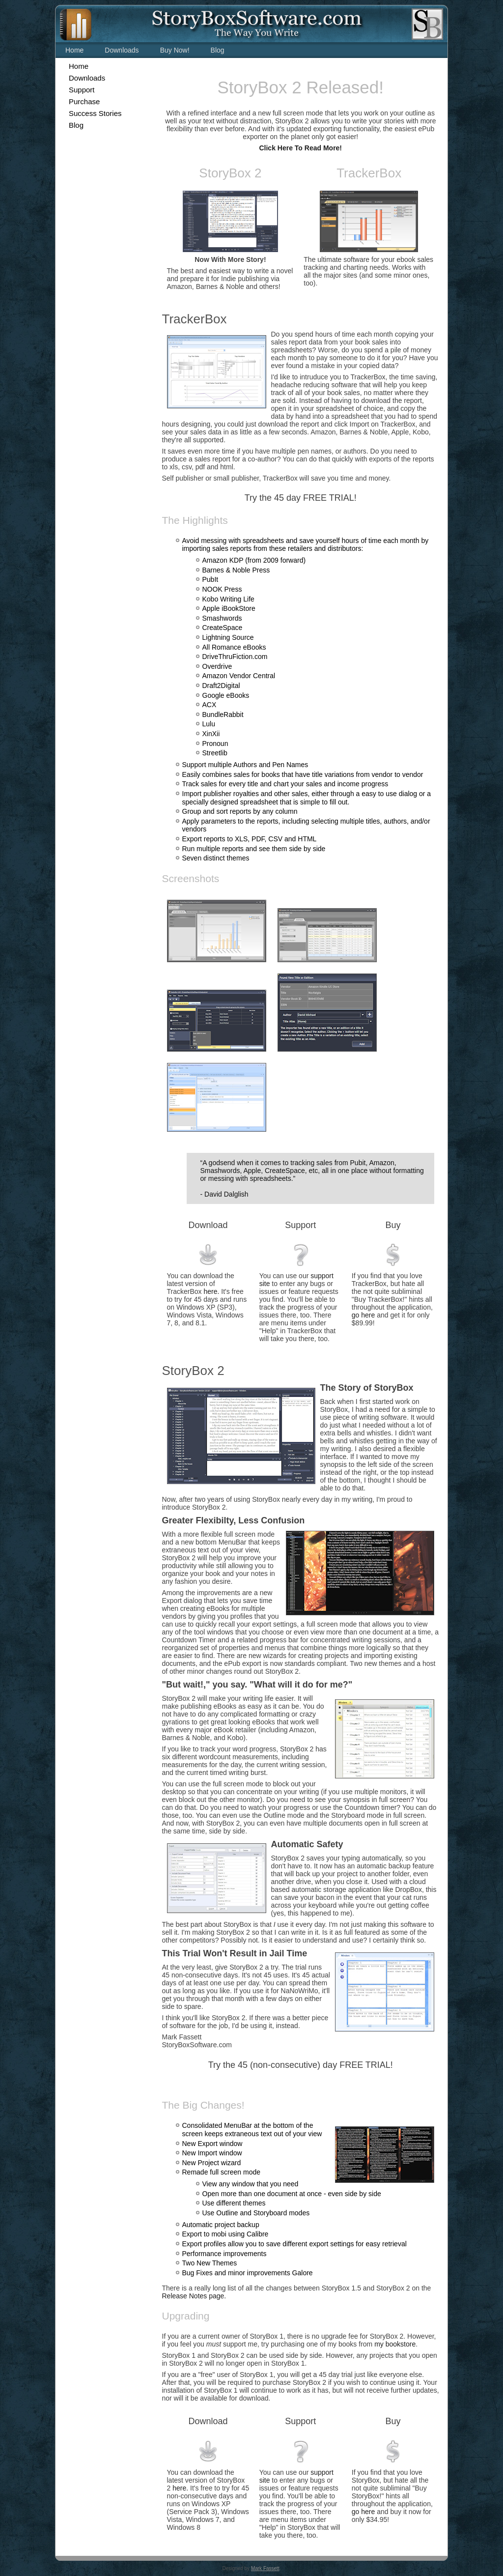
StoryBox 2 (230, 173)
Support (300, 1225)
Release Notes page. (194, 2296)
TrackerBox (368, 173)
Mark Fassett (265, 2568)
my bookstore (395, 2344)
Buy (392, 1225)
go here (363, 1315)
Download (208, 1225)
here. (211, 1291)
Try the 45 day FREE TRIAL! (301, 498)
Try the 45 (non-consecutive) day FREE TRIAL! (300, 2065)
